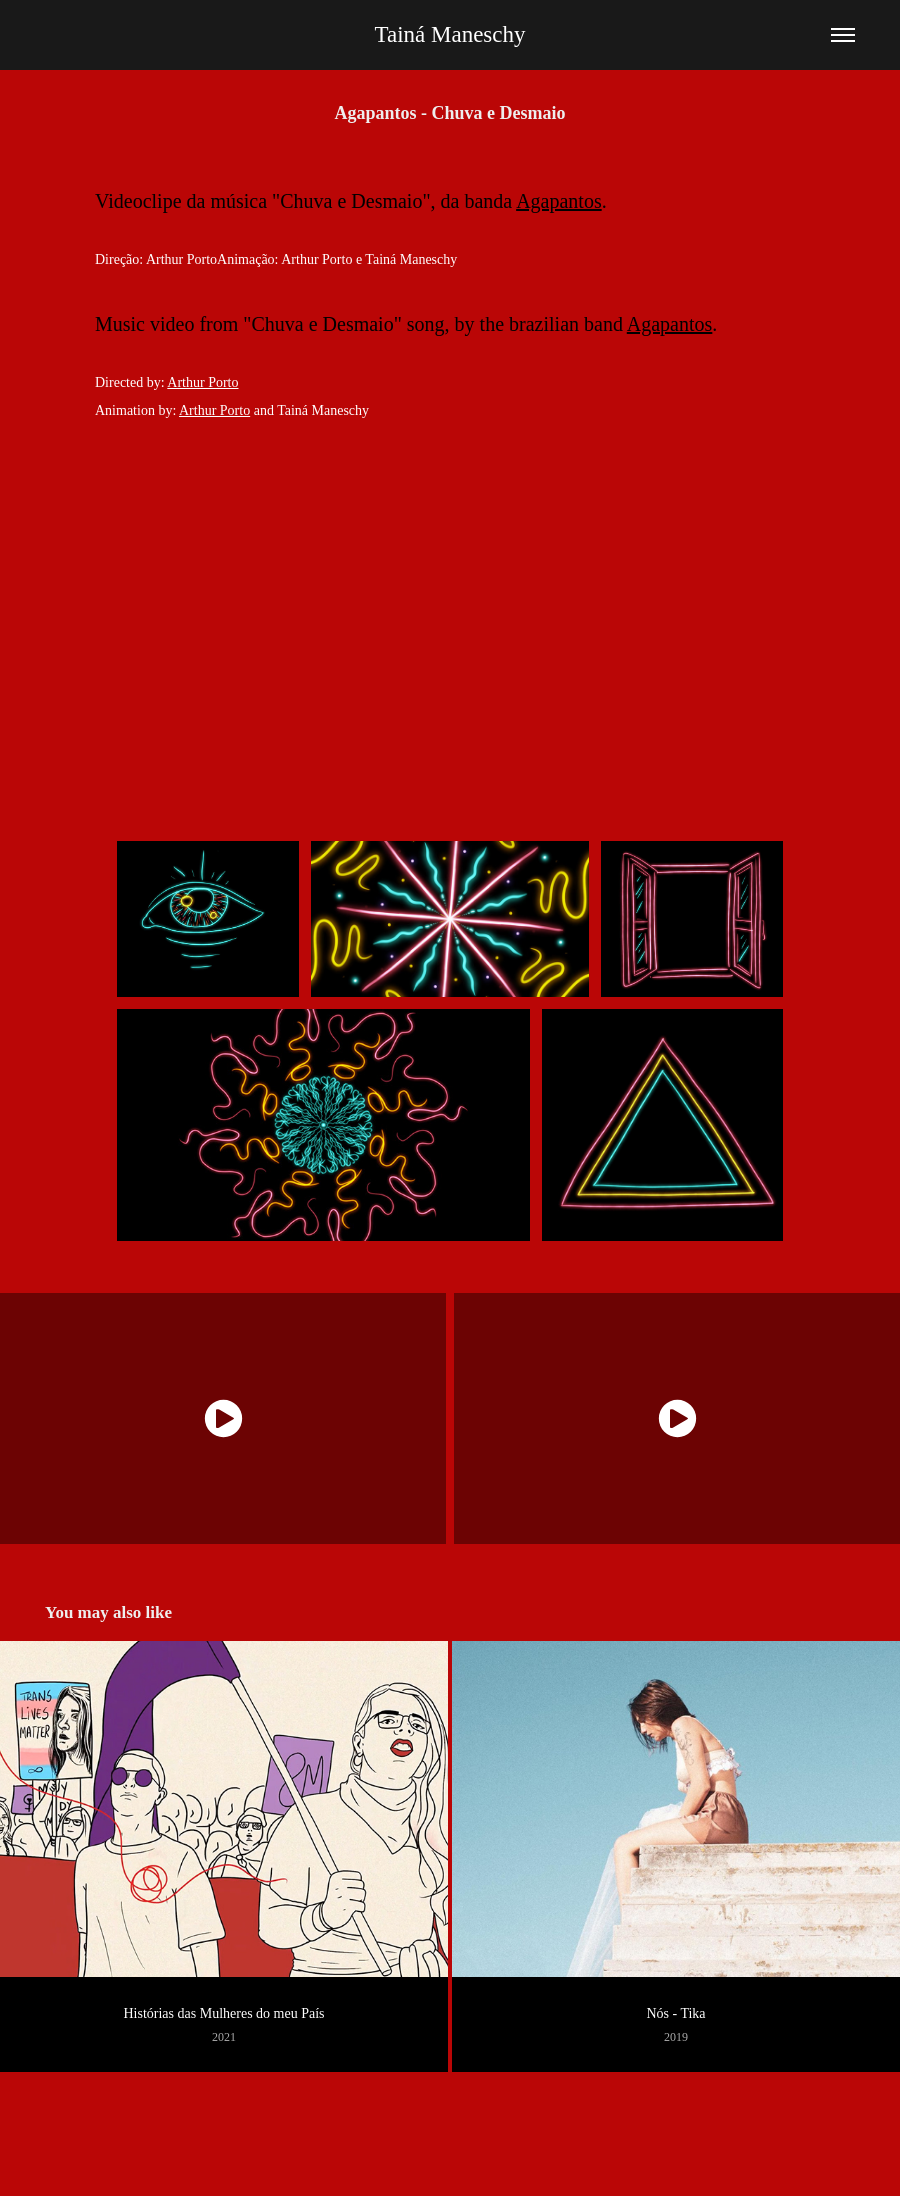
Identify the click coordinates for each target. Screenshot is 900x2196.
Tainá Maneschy (449, 34)
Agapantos (559, 201)
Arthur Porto (202, 382)
